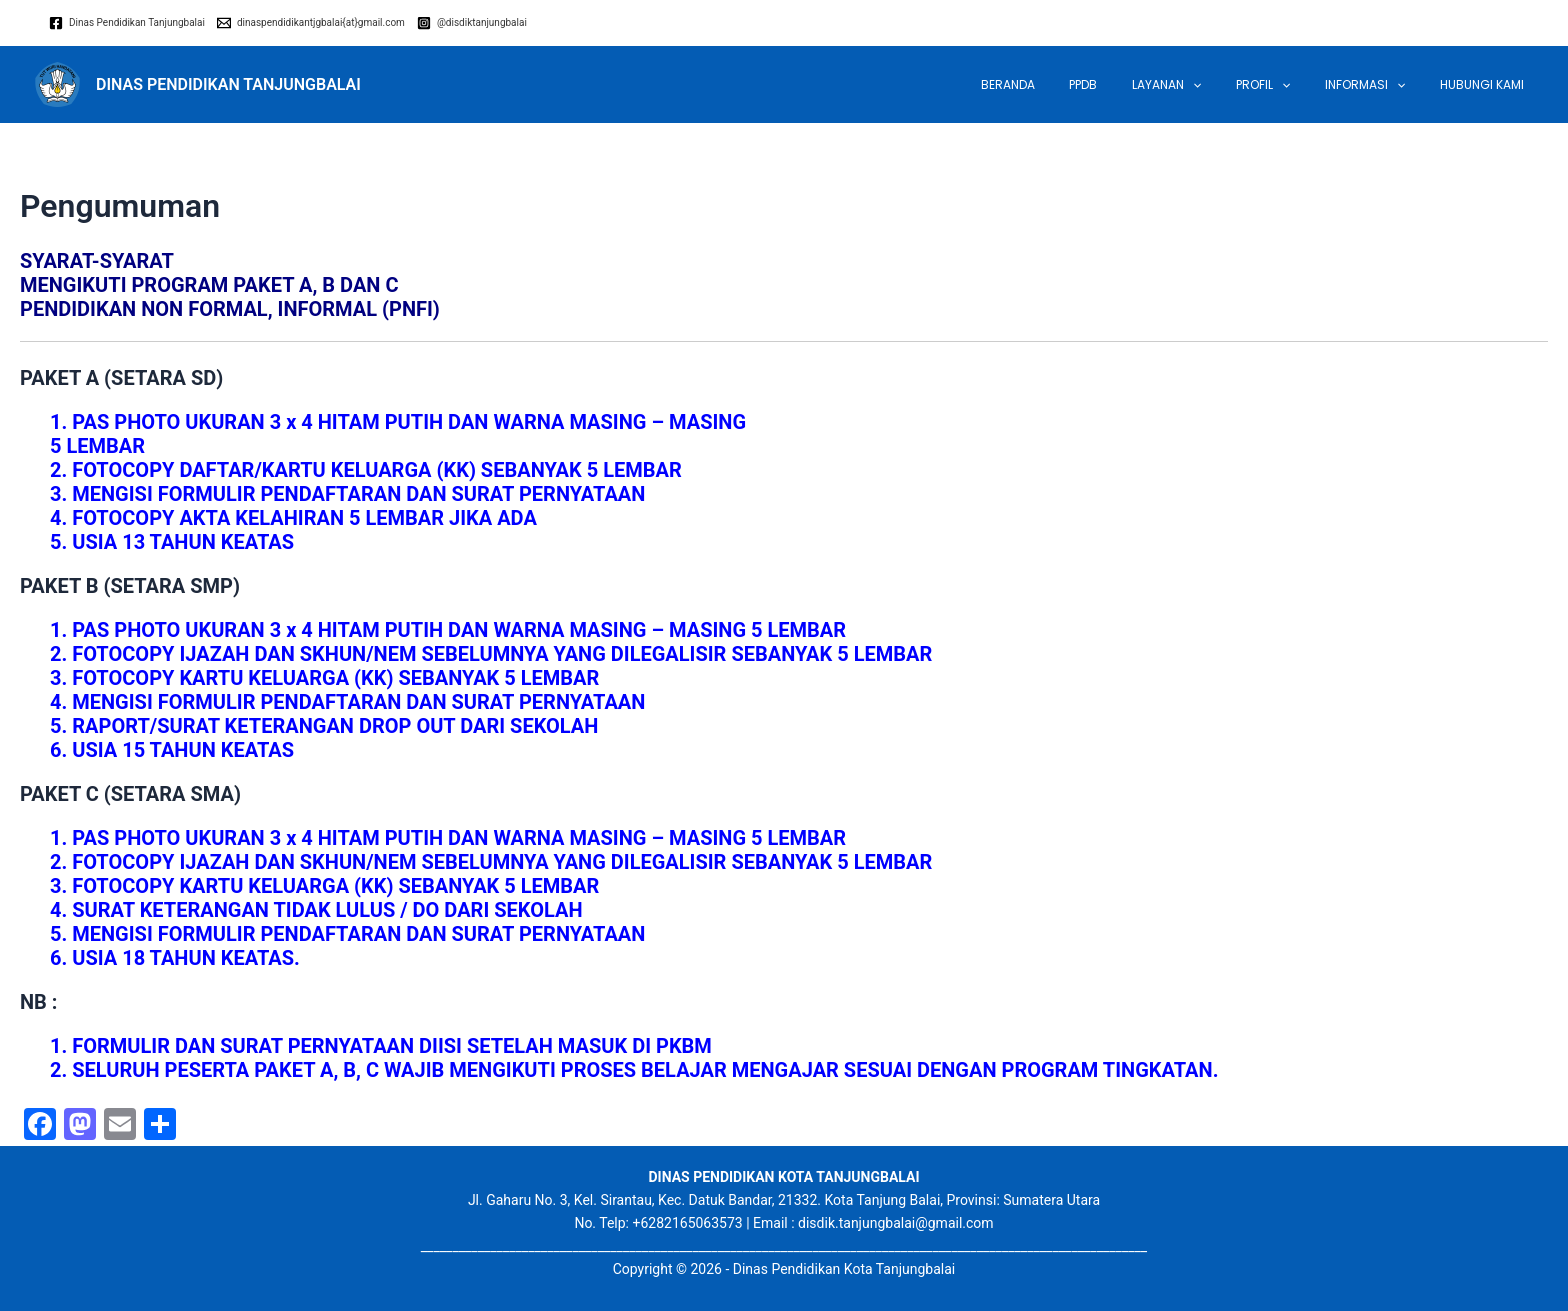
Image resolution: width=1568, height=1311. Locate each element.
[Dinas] (127, 23)
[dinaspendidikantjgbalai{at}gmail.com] (311, 23)
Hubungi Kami (1487, 84)
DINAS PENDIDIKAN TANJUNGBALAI (228, 84)
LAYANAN (1203, 85)
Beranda (1066, 84)
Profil (1290, 85)
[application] (1229, 85)
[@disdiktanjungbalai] (472, 23)
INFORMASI (1381, 85)
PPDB (1131, 84)
